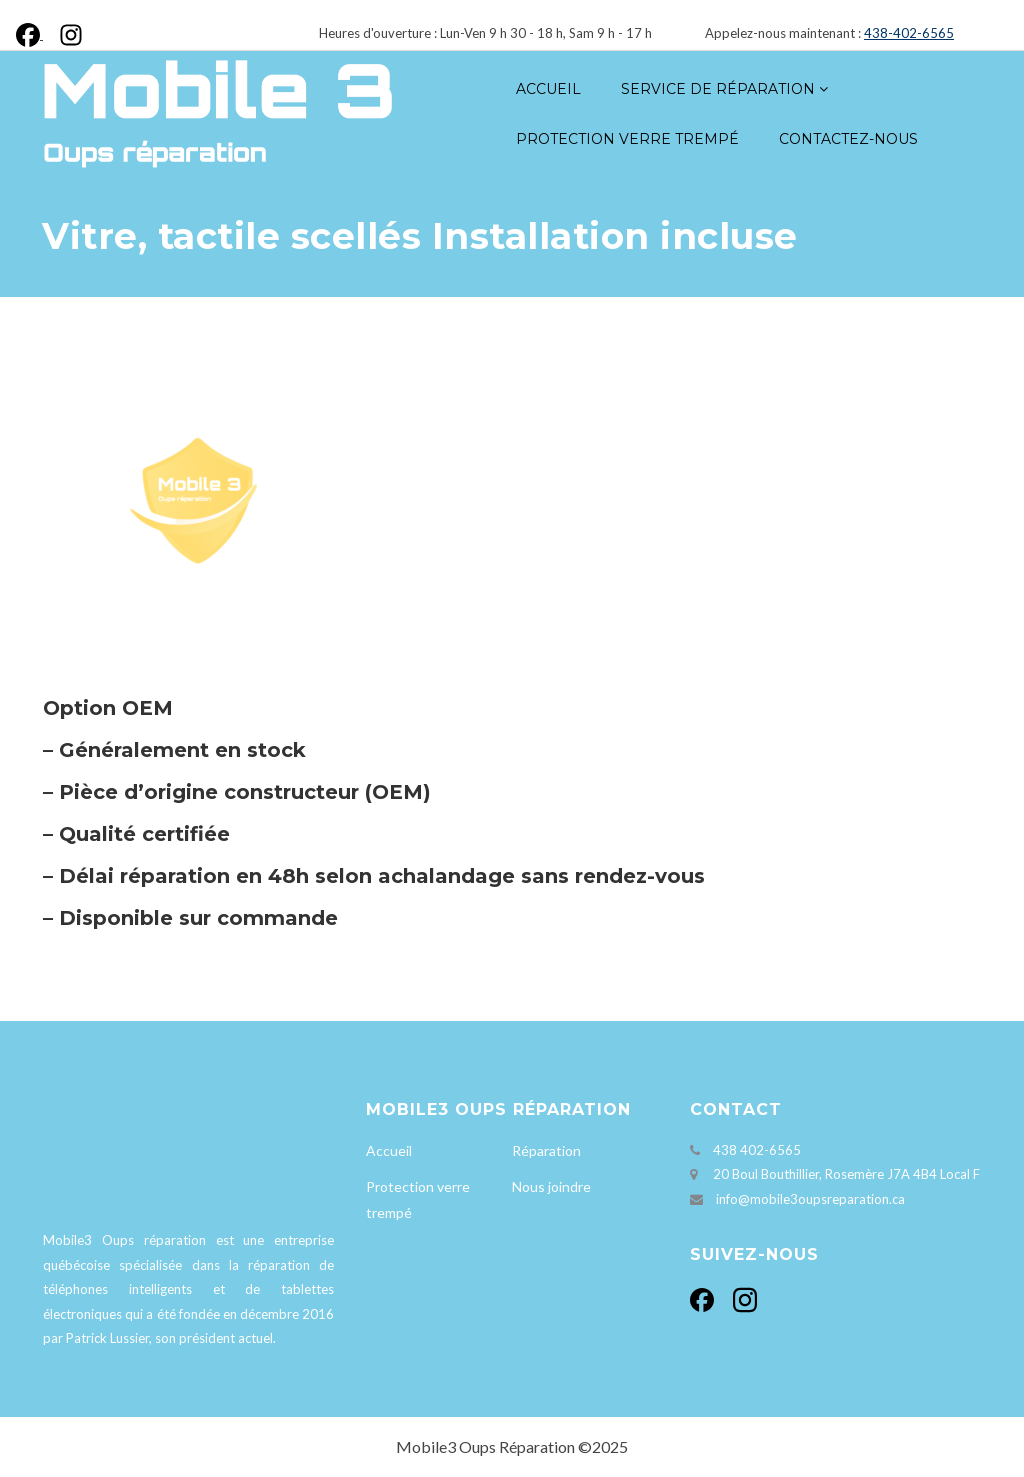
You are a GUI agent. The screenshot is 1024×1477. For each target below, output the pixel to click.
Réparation (546, 1150)
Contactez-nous (848, 139)
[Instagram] (67, 32)
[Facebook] (33, 32)
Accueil (548, 89)
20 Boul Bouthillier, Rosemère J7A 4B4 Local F (846, 1174)
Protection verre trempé (627, 139)
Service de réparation (718, 89)
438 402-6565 (757, 1150)
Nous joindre (551, 1186)
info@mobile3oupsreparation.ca (810, 1199)
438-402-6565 (909, 33)
